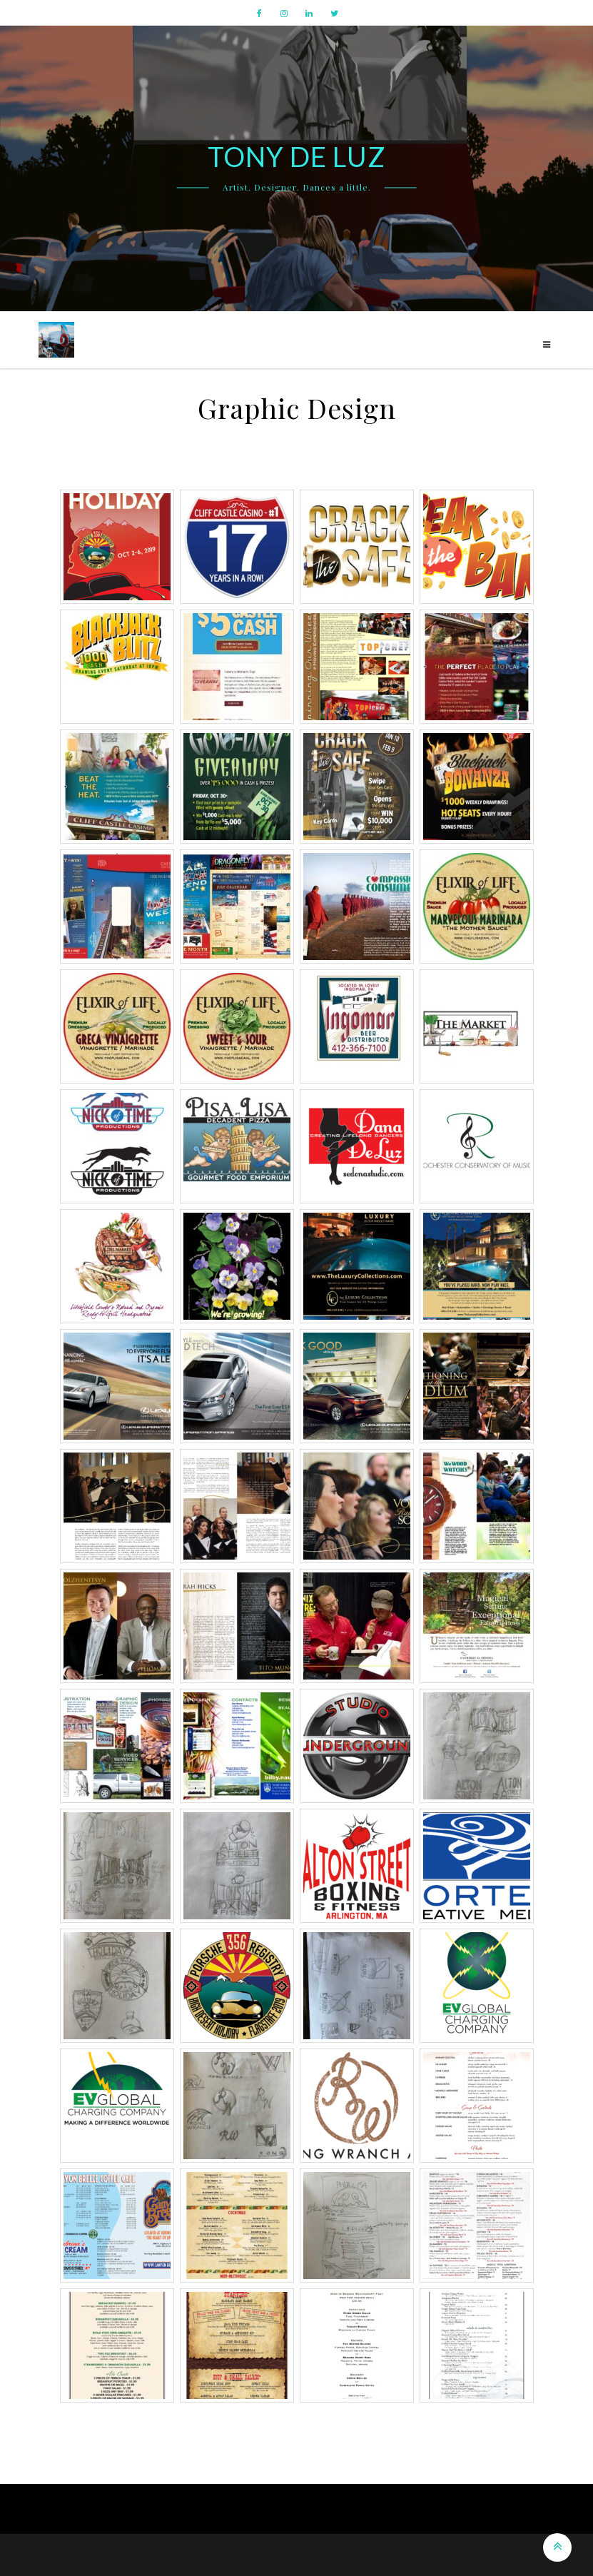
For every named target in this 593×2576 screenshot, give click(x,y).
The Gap (360, 2555)
